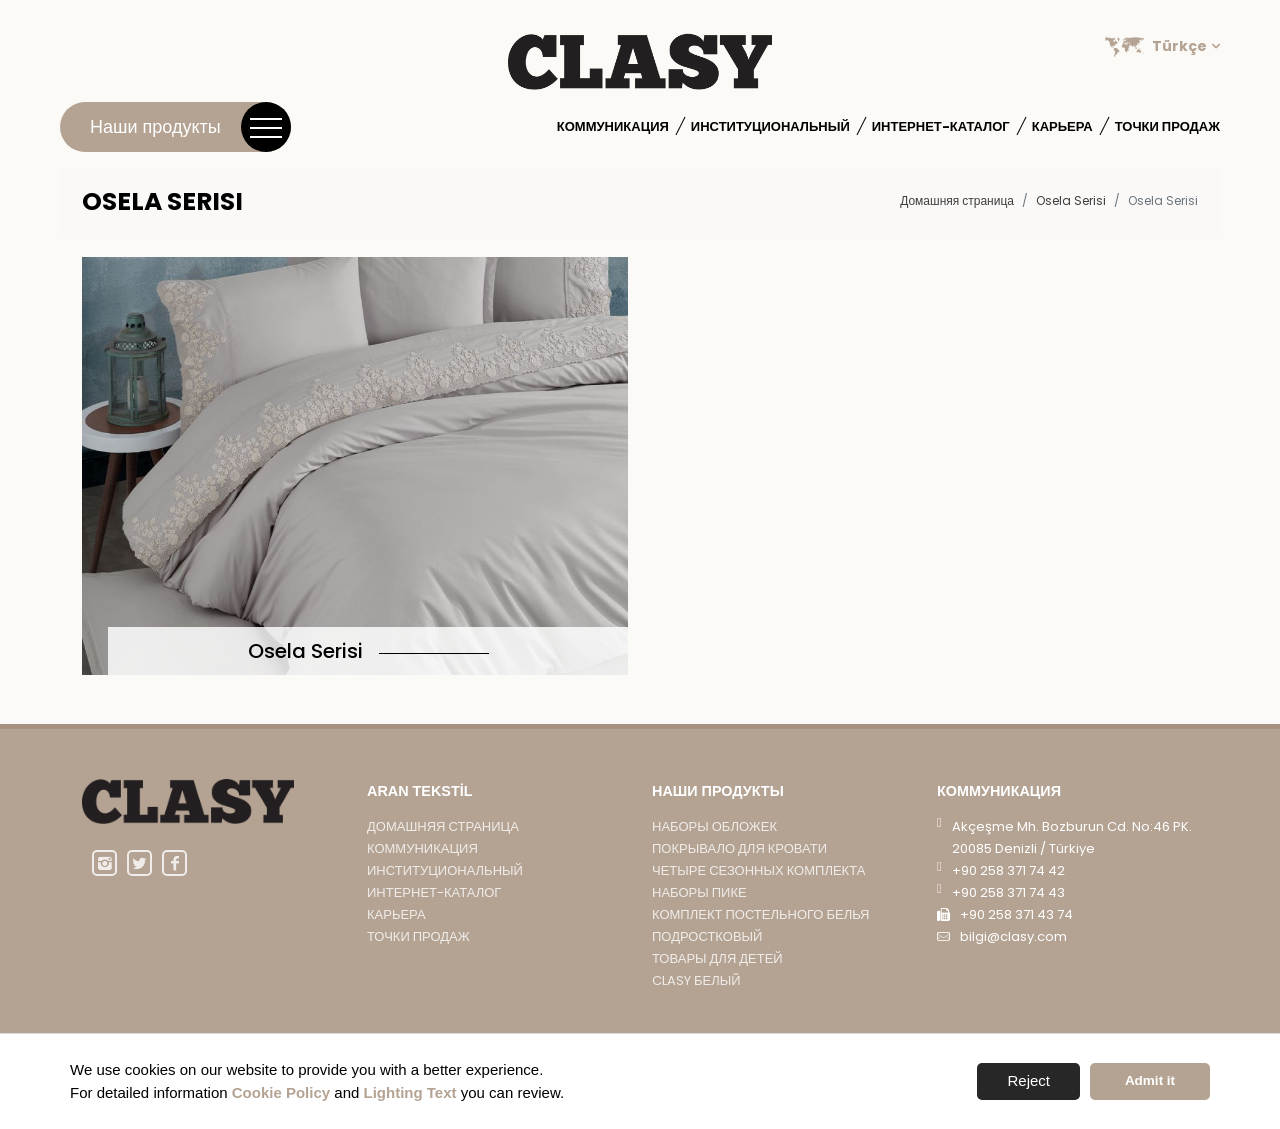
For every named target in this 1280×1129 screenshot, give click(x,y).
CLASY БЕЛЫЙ (696, 1007)
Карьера (1062, 126)
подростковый (707, 962)
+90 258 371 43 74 (1016, 940)
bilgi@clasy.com (1013, 962)
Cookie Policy (281, 1092)
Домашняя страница (957, 200)
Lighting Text (410, 1092)
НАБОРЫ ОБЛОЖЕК (714, 852)
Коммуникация (613, 126)
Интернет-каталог (941, 126)
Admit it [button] (1150, 1080)
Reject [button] (1028, 1080)
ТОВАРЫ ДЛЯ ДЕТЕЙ (717, 985)
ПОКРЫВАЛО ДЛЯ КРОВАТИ (739, 874)
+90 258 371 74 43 (1008, 918)
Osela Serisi (1071, 200)
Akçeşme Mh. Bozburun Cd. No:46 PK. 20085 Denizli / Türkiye (1072, 863)
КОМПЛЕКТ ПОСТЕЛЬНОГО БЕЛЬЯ (761, 940)
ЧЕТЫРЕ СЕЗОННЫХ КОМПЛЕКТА (758, 896)
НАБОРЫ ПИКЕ (699, 918)
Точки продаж (1167, 126)
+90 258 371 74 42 (1008, 896)
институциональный (770, 126)
